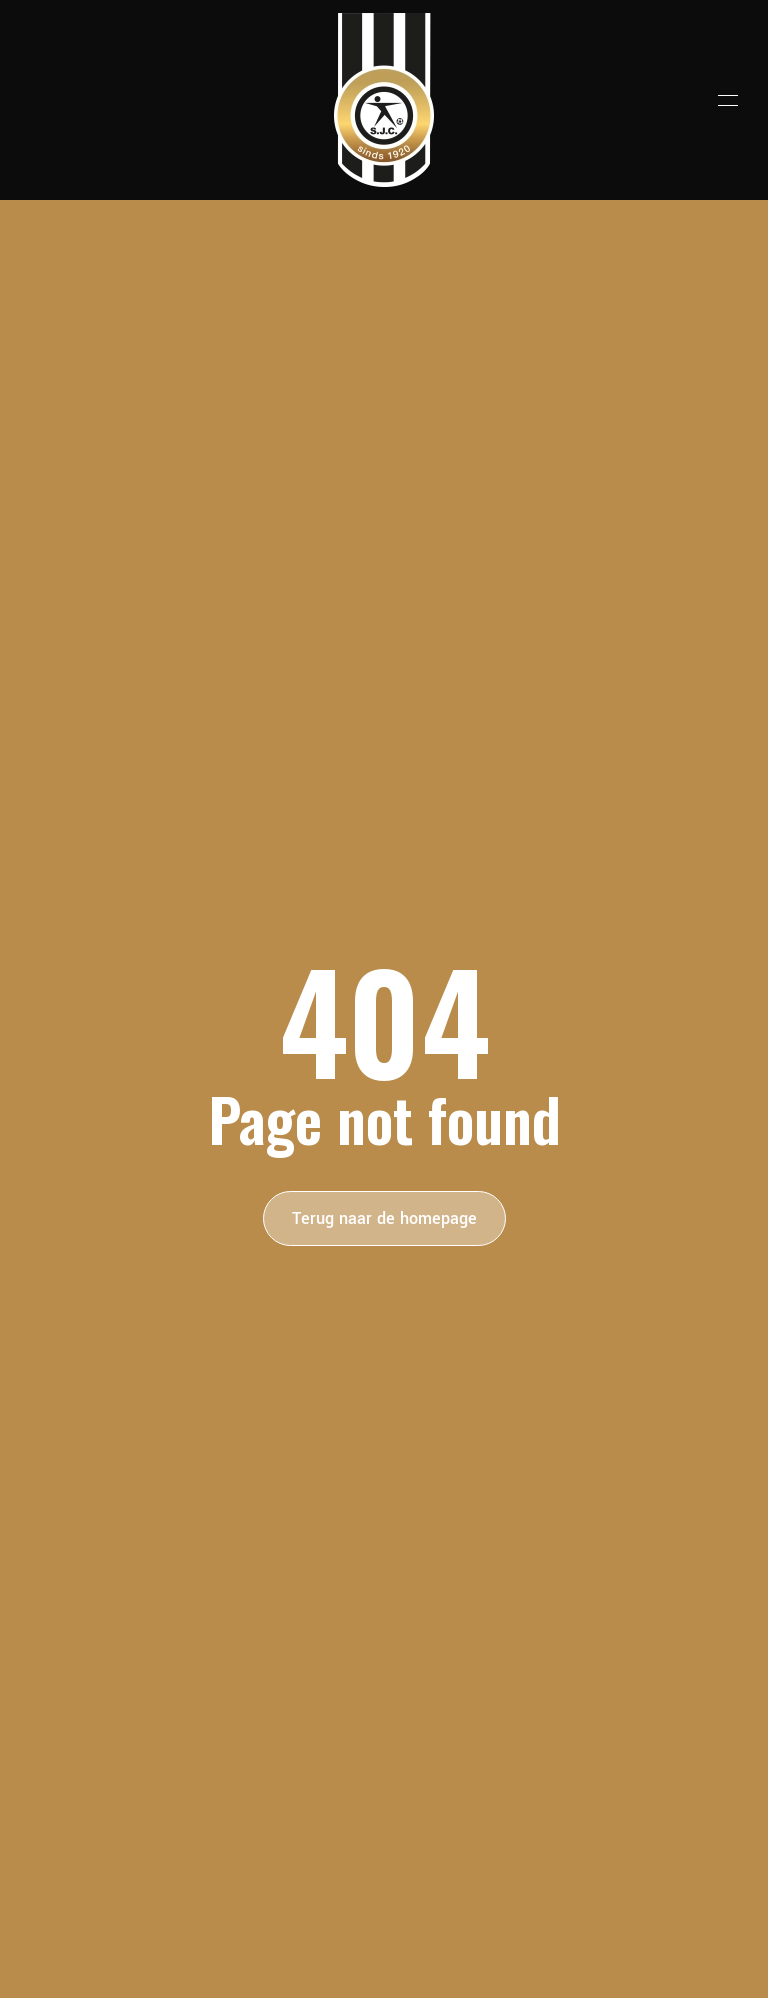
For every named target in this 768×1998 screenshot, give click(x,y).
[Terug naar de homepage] (384, 100)
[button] (728, 100)
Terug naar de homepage (384, 1218)
